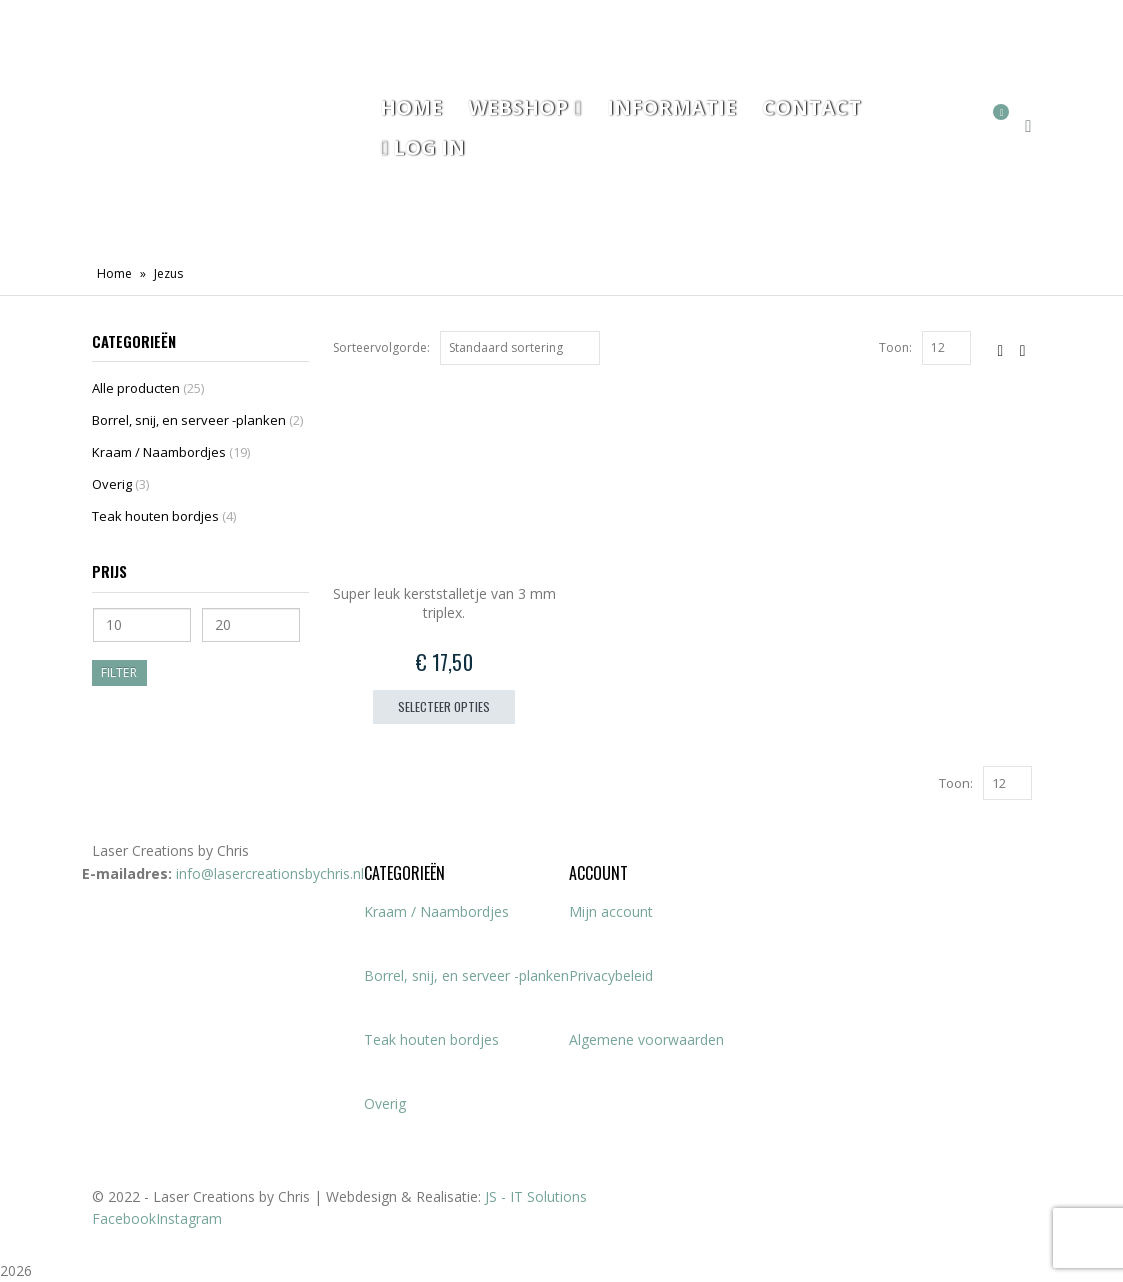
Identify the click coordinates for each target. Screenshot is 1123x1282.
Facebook (124, 1218)
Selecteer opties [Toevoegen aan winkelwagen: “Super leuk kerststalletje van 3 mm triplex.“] (444, 706)
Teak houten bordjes (155, 516)
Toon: (895, 347)
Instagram (189, 1218)
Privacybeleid (611, 975)
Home (411, 107)
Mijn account (611, 911)
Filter (119, 672)
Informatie (671, 107)
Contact (811, 107)
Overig (112, 484)
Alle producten (136, 388)
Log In (422, 147)
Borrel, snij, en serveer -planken (189, 420)
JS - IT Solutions (536, 1196)
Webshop (518, 107)
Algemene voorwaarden (646, 1039)
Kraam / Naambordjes (159, 452)
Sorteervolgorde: (381, 347)
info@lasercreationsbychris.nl (270, 873)
